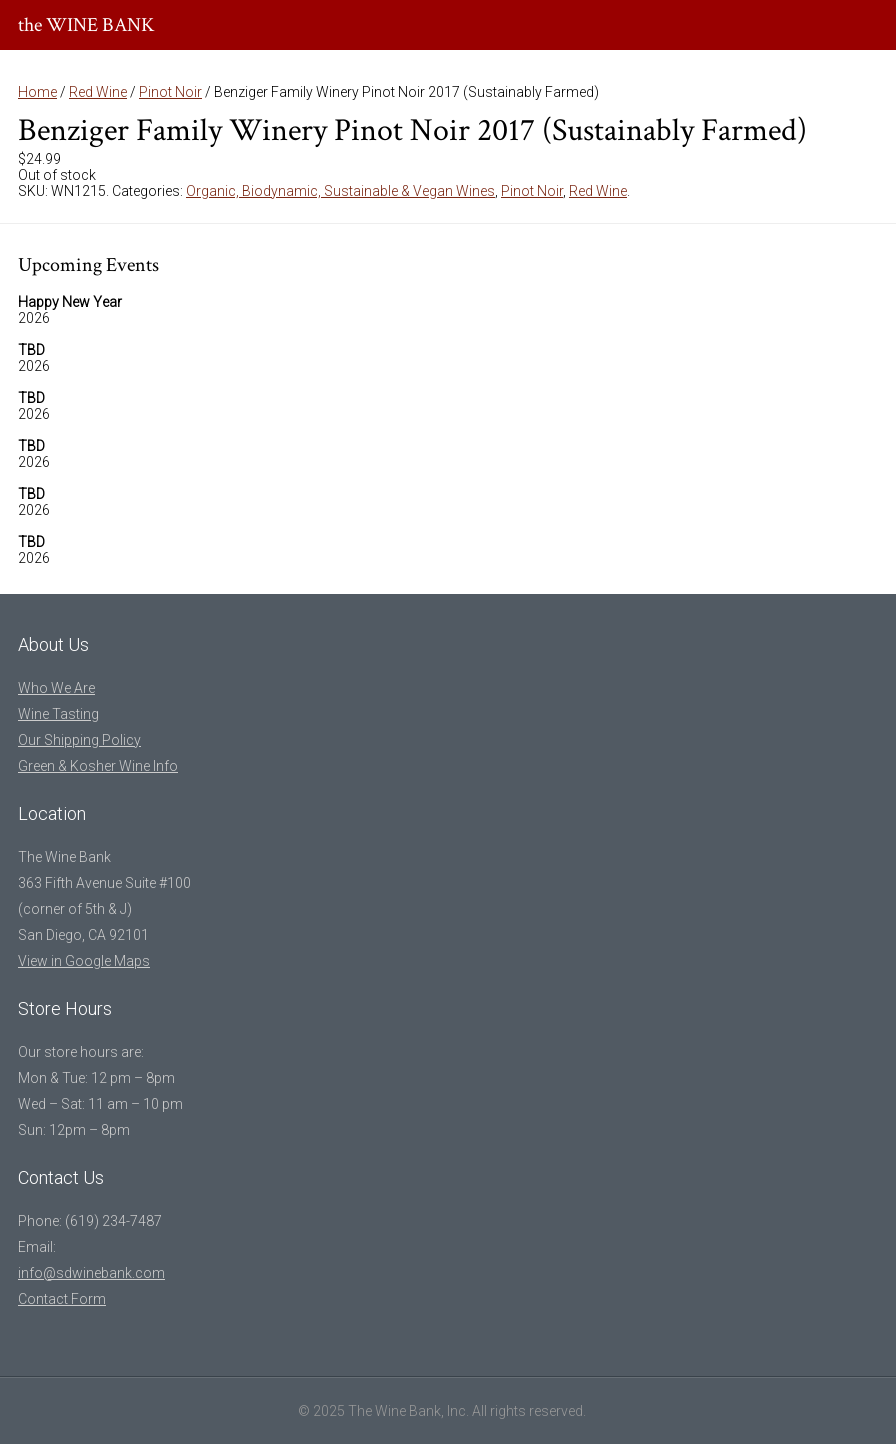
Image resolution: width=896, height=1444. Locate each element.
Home (37, 92)
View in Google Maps (84, 961)
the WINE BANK (86, 25)
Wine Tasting (58, 714)
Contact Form (62, 1299)
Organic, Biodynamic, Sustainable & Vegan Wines (340, 191)
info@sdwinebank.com (91, 1273)
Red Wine (98, 92)
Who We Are (56, 688)
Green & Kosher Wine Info (98, 766)
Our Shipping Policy (79, 740)
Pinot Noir (170, 92)
